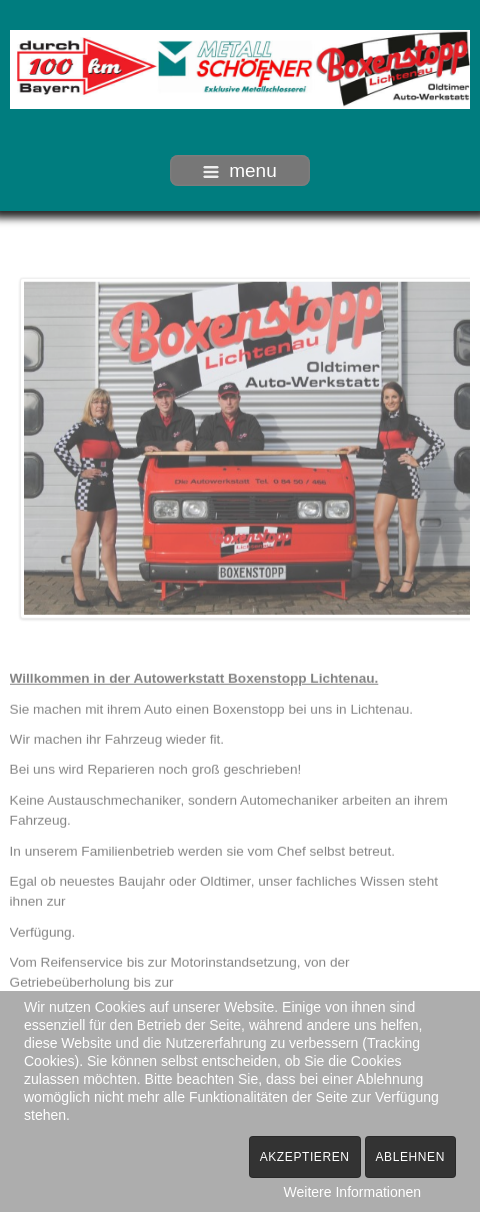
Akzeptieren (305, 1157)
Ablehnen (411, 1157)
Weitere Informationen (352, 1192)
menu (240, 170)
